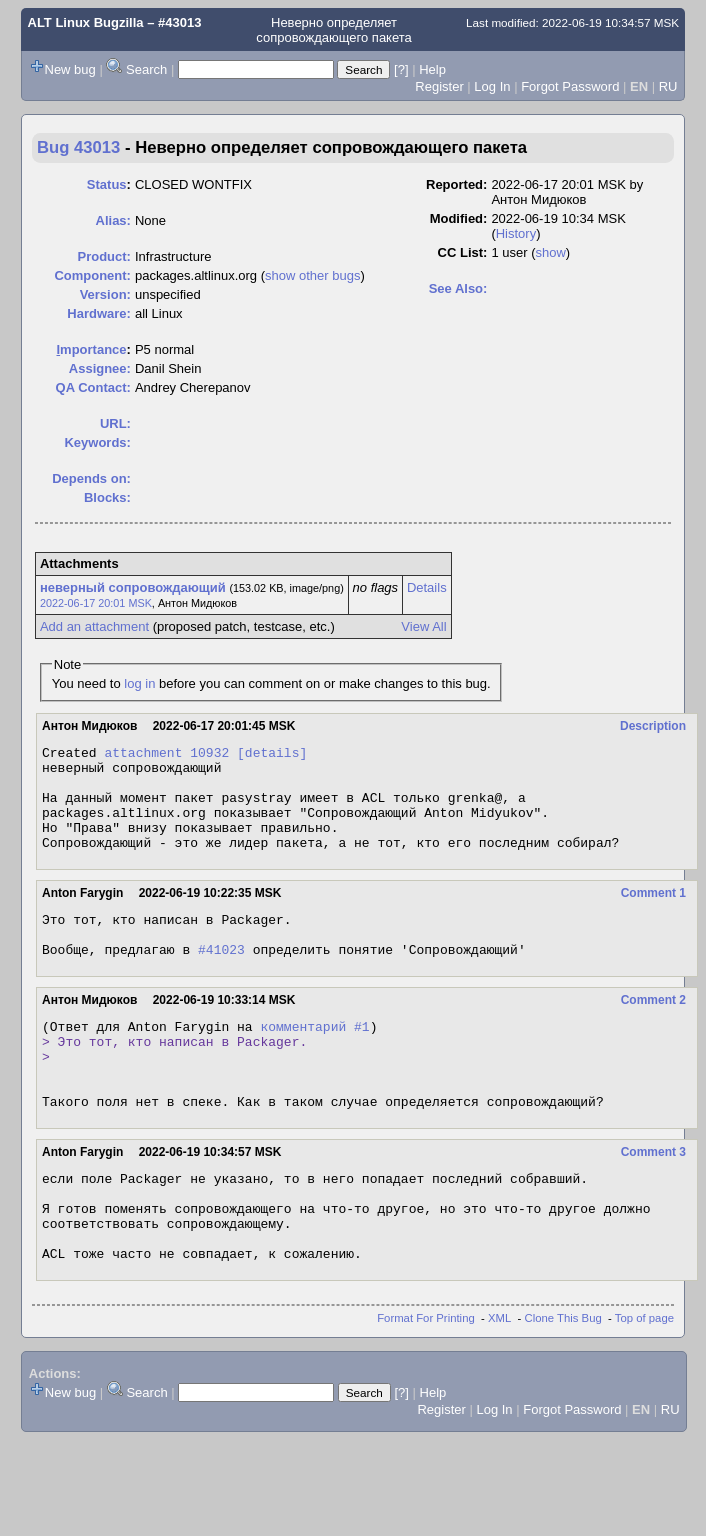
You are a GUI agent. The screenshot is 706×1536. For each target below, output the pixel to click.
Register (439, 86)
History (516, 233)
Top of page (644, 1384)
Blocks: (107, 497)
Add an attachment (94, 626)
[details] (272, 755)
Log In (492, 86)
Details (427, 587)
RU (668, 86)
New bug (70, 69)
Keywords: (97, 442)
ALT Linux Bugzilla (86, 22)
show (550, 252)
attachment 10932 (166, 755)
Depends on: (91, 478)
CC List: (463, 252)
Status (107, 184)
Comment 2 (653, 1030)
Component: (92, 275)
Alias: (113, 220)
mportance (91, 349)
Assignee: (100, 368)
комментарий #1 (314, 1059)
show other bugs (312, 275)
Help (432, 69)
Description (653, 726)
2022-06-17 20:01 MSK (96, 603)
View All (423, 626)
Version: (105, 294)
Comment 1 (653, 914)
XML (499, 1384)
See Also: (458, 288)
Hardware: (99, 313)
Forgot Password (570, 86)
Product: (103, 256)
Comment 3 (653, 1200)
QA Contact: (93, 387)
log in (139, 683)
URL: (115, 423)
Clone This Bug (563, 1384)
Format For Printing (426, 1384)
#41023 (221, 979)
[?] (401, 69)
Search (146, 69)
